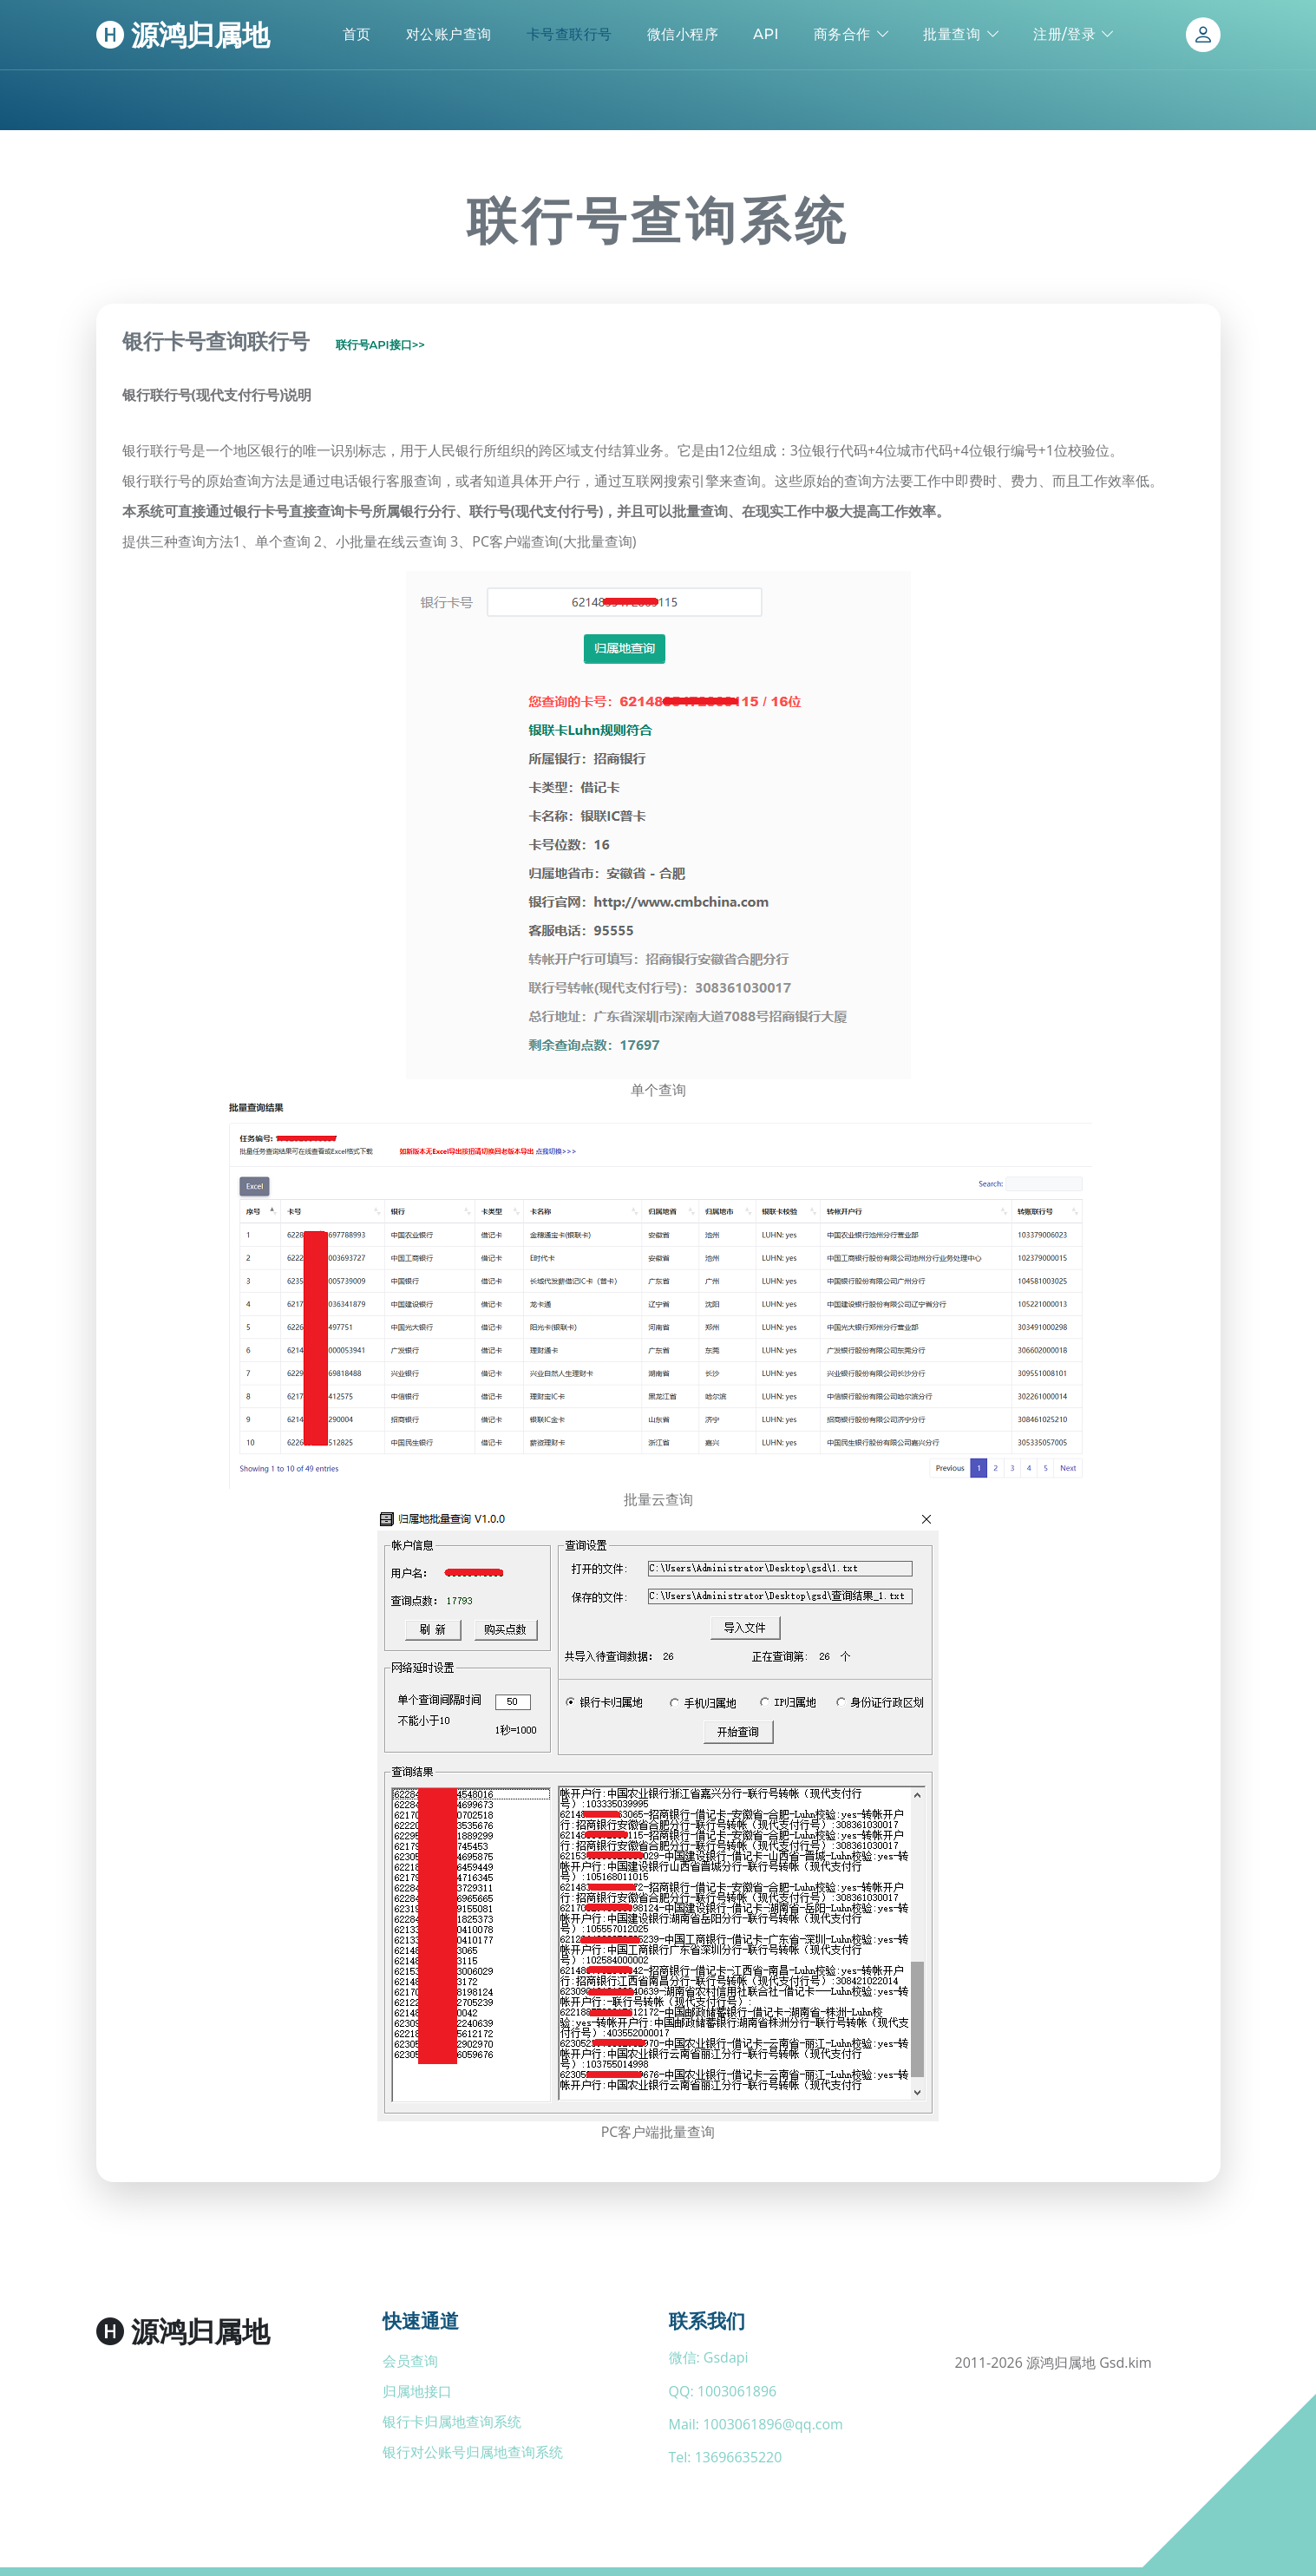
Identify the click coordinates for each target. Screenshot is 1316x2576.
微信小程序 (683, 34)
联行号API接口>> (381, 344)
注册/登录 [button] (1064, 34)
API (766, 34)
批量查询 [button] (951, 34)
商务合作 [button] (842, 34)
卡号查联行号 (569, 34)
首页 (357, 34)
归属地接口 (417, 2391)
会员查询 (410, 2360)
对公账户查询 (449, 34)
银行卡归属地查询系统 (452, 2421)
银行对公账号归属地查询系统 (473, 2451)
